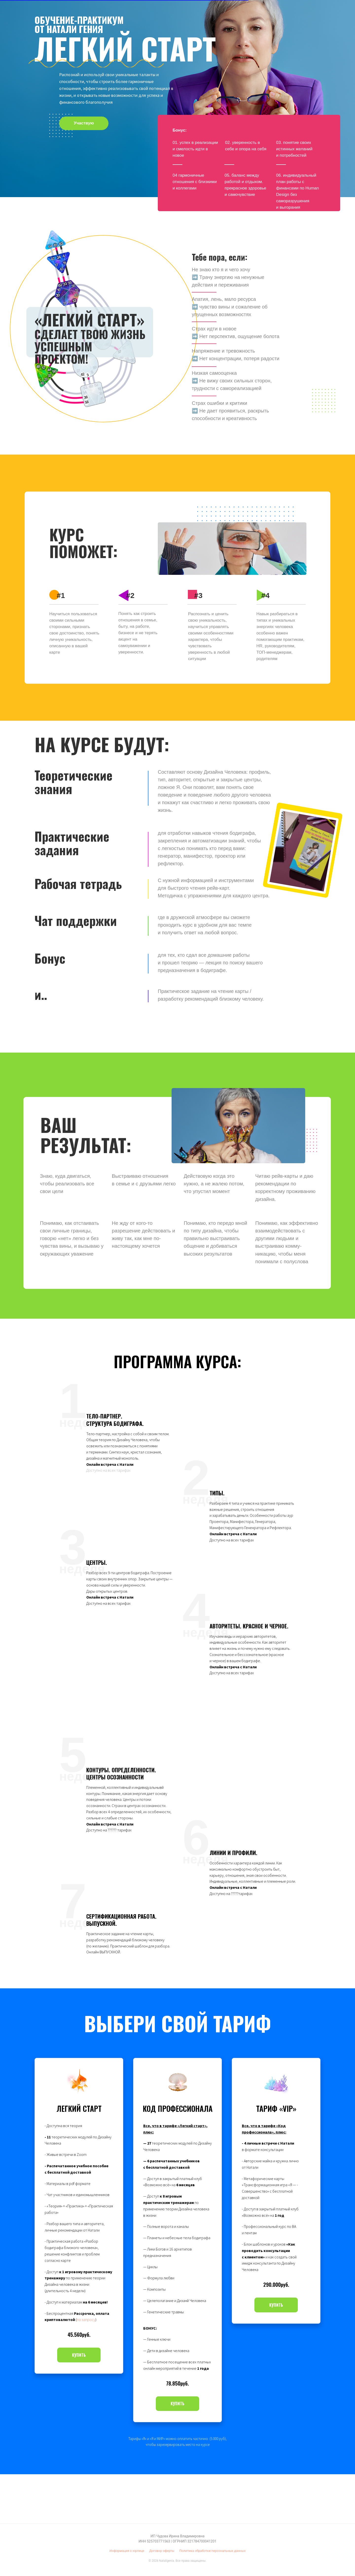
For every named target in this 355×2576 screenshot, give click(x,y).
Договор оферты (161, 2551)
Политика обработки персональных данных (212, 2551)
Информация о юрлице (126, 2551)
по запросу (86, 2319)
